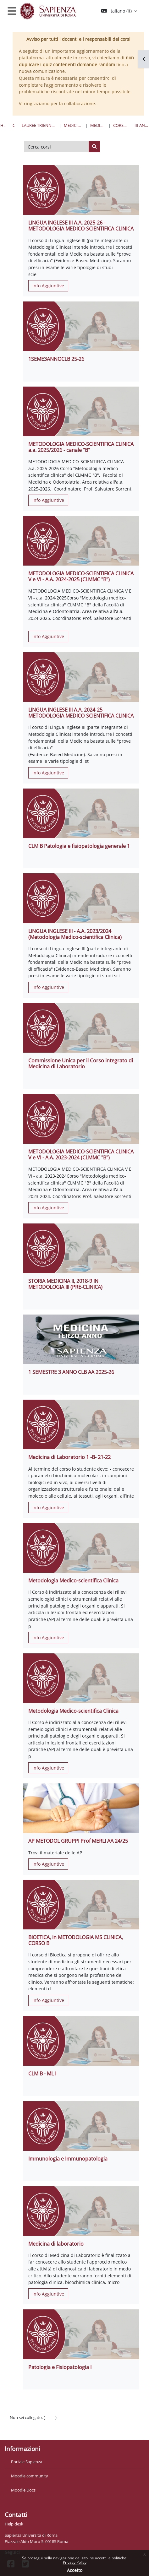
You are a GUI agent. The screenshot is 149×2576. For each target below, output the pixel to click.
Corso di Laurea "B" (120, 125)
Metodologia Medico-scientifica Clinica (73, 1580)
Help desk (14, 2524)
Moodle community (29, 2476)
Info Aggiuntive (48, 286)
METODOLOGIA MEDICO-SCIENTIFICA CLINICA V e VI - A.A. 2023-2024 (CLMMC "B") (81, 1154)
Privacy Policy (74, 2562)
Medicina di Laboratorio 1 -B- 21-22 (69, 1457)
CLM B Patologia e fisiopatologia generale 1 (79, 846)
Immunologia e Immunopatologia (68, 2158)
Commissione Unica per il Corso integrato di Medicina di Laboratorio (80, 1063)
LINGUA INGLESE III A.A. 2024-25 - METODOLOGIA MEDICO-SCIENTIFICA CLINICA (81, 712)
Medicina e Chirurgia (98, 125)
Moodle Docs (23, 2490)
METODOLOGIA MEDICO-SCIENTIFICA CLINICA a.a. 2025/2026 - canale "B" (81, 447)
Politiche (18, 2424)
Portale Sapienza (26, 2462)
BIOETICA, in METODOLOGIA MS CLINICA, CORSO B (75, 1940)
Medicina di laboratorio (56, 2243)
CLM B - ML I (42, 2073)
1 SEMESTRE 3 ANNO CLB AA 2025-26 (71, 1372)
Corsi (13, 125)
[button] (119, 11)
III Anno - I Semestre (142, 125)
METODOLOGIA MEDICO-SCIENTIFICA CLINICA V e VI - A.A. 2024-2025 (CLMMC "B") (81, 576)
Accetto (74, 2570)
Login (50, 2417)
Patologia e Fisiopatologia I (59, 2367)
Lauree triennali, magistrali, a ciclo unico (39, 125)
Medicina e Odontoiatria (73, 125)
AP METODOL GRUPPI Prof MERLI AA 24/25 (78, 1840)
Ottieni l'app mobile (28, 2431)
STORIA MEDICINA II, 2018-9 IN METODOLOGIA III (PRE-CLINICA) (65, 1283)
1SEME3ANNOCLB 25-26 (56, 358)
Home (2, 125)
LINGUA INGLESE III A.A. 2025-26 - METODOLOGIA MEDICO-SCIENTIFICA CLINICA (81, 225)
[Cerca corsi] (56, 146)
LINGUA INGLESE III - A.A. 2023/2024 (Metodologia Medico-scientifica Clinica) (75, 934)
